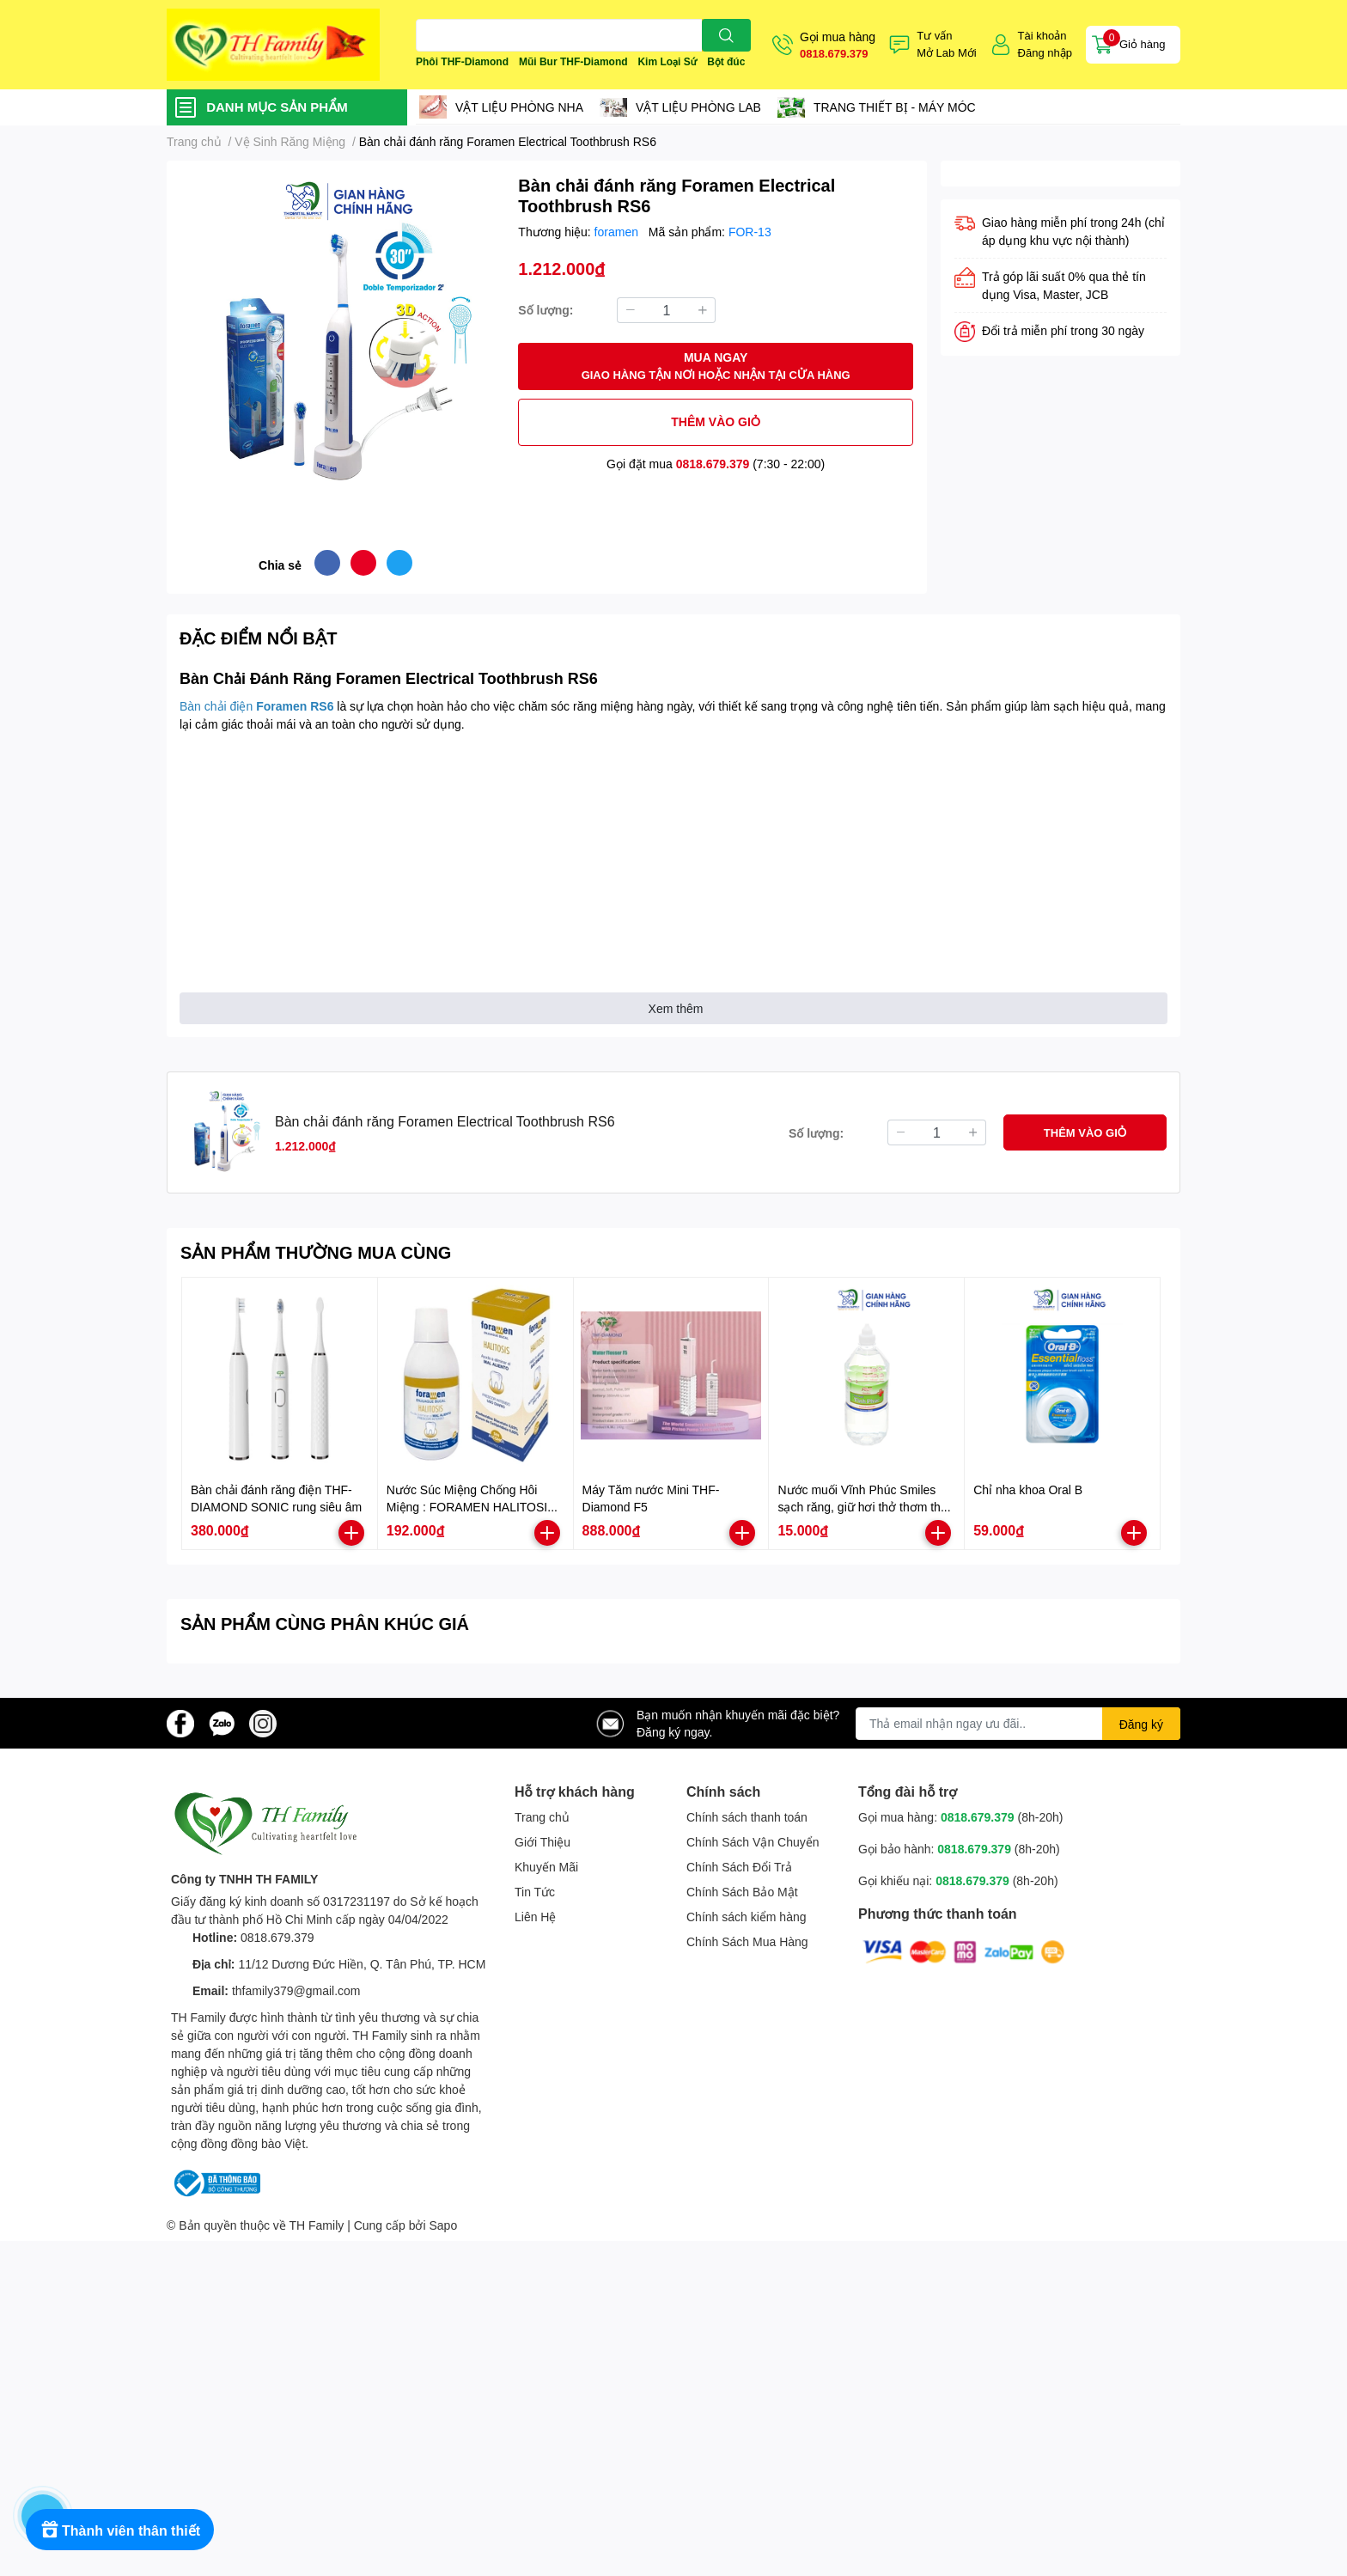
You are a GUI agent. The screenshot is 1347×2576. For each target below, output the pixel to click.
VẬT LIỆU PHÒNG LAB (698, 107)
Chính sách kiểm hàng (746, 1916)
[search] (726, 35)
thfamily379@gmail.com (296, 1990)
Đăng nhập (1045, 52)
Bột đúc (726, 61)
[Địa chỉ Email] (1018, 1723)
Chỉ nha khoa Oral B (1027, 1489)
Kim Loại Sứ (667, 61)
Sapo (444, 2225)
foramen (618, 231)
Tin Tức (535, 1891)
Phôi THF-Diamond (462, 61)
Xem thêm (676, 1008)
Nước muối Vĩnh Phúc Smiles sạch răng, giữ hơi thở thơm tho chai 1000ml (862, 1506)
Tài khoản (1042, 35)
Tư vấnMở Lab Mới (946, 43)
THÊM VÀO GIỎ (715, 421)
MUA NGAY (716, 366)
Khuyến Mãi (546, 1866)
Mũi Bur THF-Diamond (573, 61)
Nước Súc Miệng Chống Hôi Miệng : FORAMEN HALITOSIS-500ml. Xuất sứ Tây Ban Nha (473, 1506)
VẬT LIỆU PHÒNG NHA (519, 107)
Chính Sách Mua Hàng (747, 1941)
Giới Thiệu (542, 1841)
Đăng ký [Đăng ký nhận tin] (1141, 1724)
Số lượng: (545, 309)
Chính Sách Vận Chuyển (753, 1841)
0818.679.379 (834, 53)
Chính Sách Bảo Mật (742, 1891)
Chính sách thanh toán (747, 1817)
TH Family (316, 2225)
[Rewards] (120, 2529)
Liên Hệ (535, 1916)
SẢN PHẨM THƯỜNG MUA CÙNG (315, 1252)
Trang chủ (542, 1817)
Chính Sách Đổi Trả (739, 1866)
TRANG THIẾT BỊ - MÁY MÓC (895, 107)
